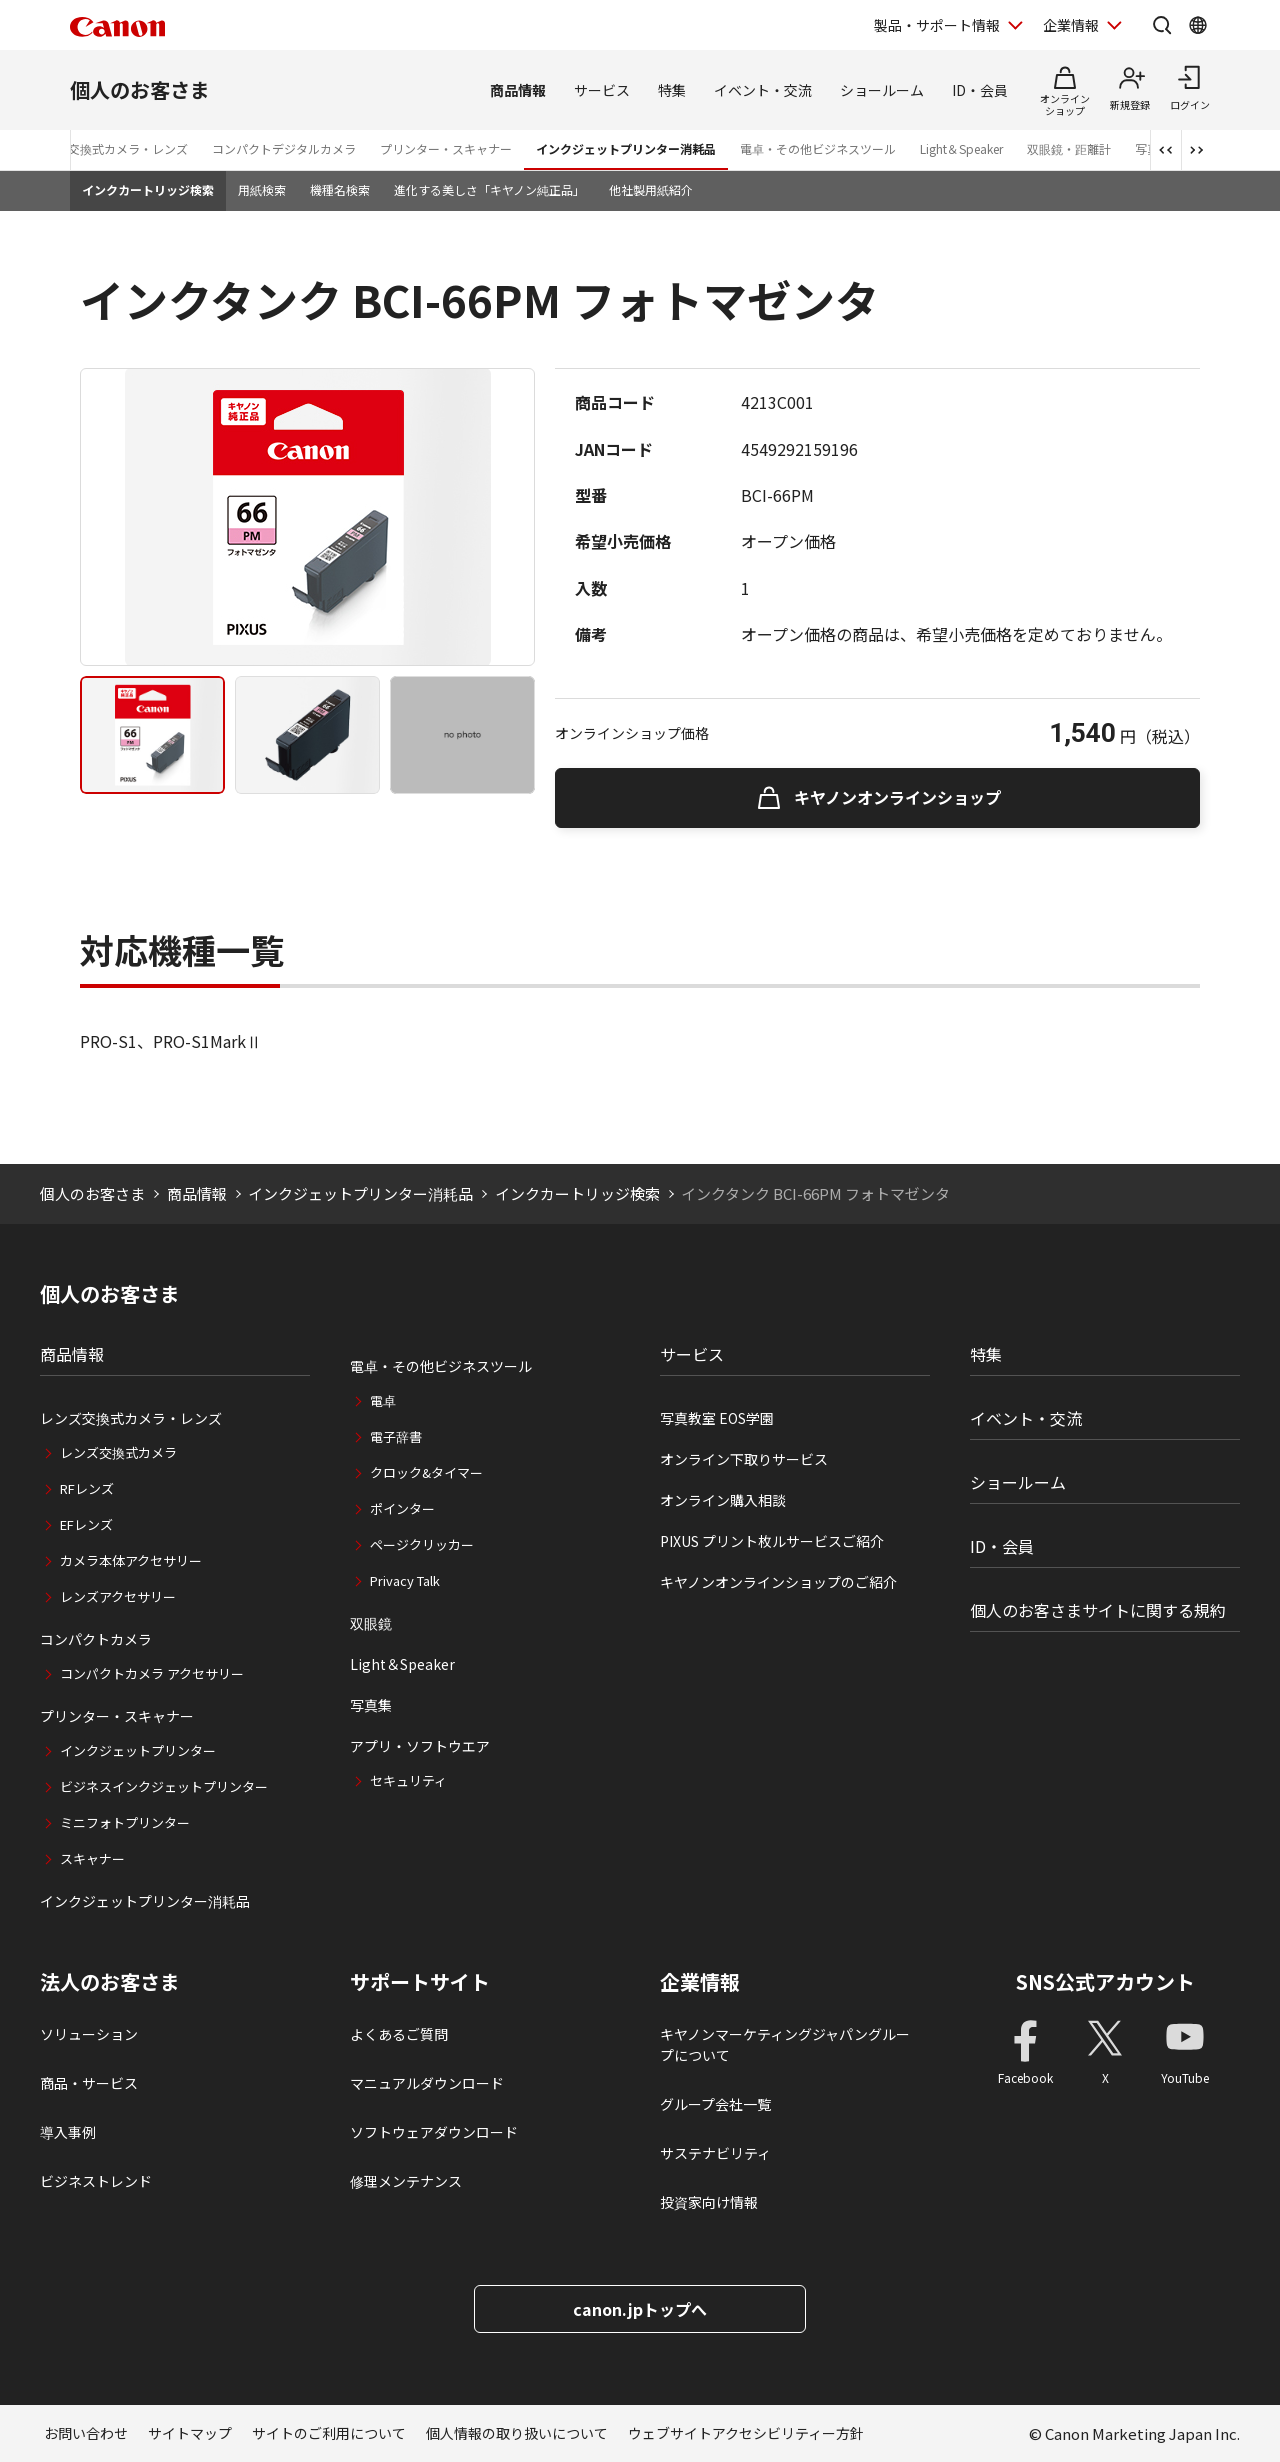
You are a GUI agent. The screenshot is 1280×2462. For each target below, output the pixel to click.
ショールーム (882, 90)
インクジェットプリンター (138, 1750)
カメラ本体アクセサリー (131, 1560)
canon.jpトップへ (640, 2309)
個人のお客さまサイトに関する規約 (1098, 1610)
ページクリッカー (422, 1544)
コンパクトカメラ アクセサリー (152, 1673)
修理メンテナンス (406, 2181)
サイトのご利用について (329, 2433)
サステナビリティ (715, 2153)
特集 (672, 90)
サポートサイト (420, 1982)
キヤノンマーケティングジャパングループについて (785, 2044)
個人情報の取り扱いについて (517, 2433)
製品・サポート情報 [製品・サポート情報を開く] (937, 25)
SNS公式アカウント (1105, 1981)
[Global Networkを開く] (1198, 25)
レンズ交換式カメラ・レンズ (110, 148)
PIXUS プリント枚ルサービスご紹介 (772, 1541)
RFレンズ (87, 1488)
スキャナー (92, 1858)
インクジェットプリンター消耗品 (626, 148)
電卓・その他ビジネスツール (818, 148)
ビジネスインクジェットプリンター (164, 1786)
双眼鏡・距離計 (1069, 148)
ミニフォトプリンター (125, 1822)
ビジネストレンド (96, 2181)
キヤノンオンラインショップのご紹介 (778, 1582)
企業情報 (700, 1982)
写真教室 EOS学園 (717, 1418)
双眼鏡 (371, 1623)
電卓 (383, 1400)
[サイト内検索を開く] (1162, 25)
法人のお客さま (110, 1982)
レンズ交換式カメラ (118, 1452)
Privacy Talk (405, 1580)
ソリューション (89, 2034)
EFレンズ (86, 1524)
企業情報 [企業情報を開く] (1071, 25)
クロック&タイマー (426, 1472)
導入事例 (68, 2132)
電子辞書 (396, 1436)
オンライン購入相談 (723, 1500)
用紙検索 (262, 189)
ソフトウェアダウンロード (434, 2132)
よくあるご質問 (399, 2034)
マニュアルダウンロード (427, 2083)
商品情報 (518, 90)
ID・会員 (980, 90)
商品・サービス (89, 2083)
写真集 (371, 1705)
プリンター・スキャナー (446, 148)
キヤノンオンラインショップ (897, 797)
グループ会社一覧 (715, 2104)
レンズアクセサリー (118, 1596)
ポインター (402, 1508)
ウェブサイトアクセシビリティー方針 (746, 2433)
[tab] (152, 735)
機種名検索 (340, 189)
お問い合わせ (86, 2433)
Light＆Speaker (961, 148)
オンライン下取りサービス (744, 1459)
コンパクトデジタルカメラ (284, 148)
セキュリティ (408, 1780)
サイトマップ (190, 2433)
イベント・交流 (763, 90)
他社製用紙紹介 (651, 189)
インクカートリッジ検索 (148, 189)
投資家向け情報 (709, 2202)
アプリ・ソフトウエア (420, 1746)
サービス (602, 90)
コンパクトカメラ (96, 1639)
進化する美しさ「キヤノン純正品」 (489, 189)
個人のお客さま (140, 89)
